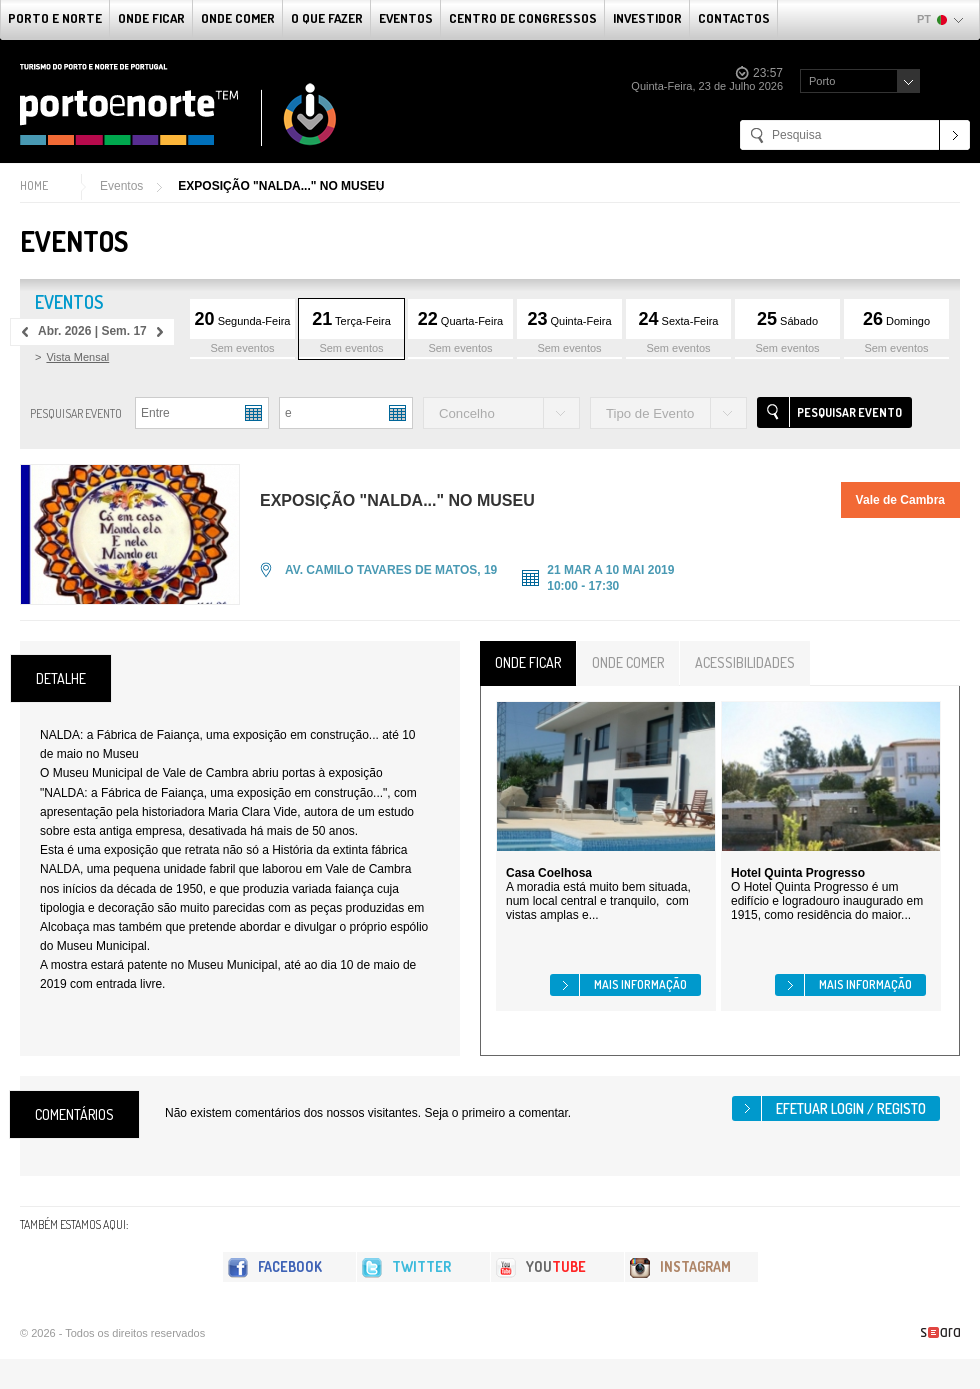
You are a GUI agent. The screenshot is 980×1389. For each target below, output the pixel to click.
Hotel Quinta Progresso (798, 873)
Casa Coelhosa (549, 873)
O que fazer (327, 18)
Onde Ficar (151, 18)
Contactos (734, 18)
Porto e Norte (55, 18)
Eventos (406, 18)
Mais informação (640, 984)
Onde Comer (238, 18)
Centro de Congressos (523, 18)
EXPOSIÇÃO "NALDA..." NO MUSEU (281, 186)
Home (34, 185)
